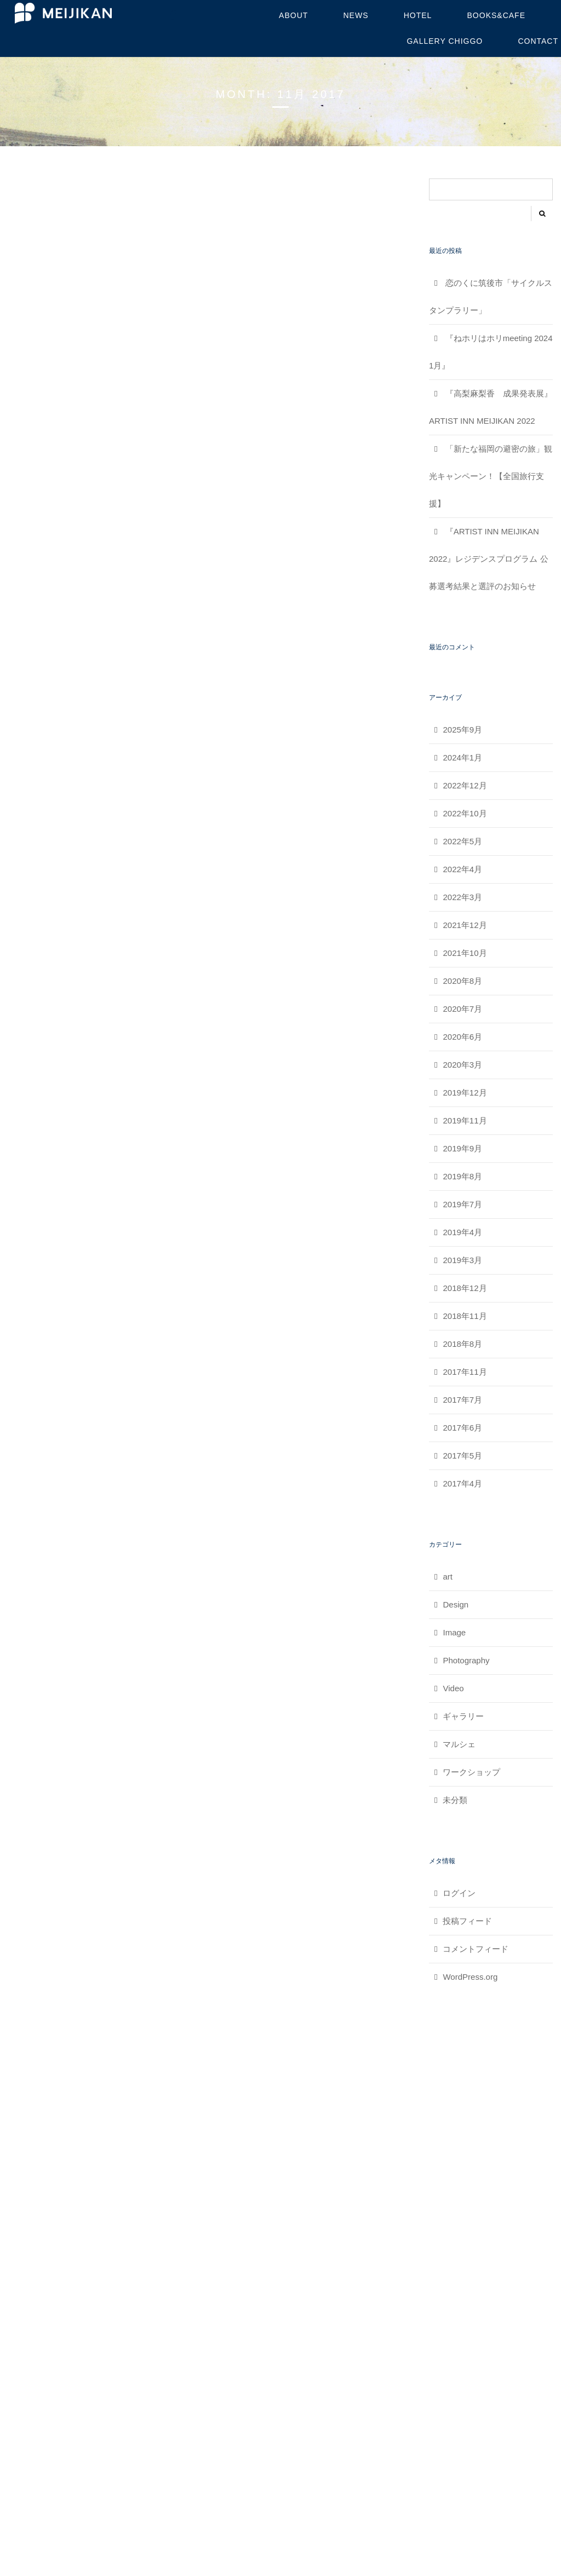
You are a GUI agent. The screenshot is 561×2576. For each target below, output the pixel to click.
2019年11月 (464, 1120)
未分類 (455, 1800)
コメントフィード (475, 1948)
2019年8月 (462, 1176)
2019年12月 (464, 1092)
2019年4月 (462, 1232)
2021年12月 (464, 925)
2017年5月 (462, 1455)
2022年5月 (462, 841)
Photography (466, 1660)
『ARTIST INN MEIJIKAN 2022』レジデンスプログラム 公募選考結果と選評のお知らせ (488, 559)
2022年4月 (462, 869)
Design (455, 1604)
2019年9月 (462, 1148)
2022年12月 (464, 785)
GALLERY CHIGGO (445, 41)
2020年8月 (462, 981)
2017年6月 (462, 1427)
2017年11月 (464, 1371)
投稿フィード (467, 1921)
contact (538, 41)
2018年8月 (462, 1343)
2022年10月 (464, 813)
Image (454, 1632)
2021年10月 (464, 953)
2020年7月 (462, 1008)
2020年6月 (462, 1036)
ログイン (459, 1893)
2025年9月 (462, 729)
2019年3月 (462, 1260)
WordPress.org (470, 1976)
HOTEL (418, 15)
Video (453, 1688)
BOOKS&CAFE (496, 15)
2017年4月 (462, 1483)
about (293, 15)
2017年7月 (462, 1399)
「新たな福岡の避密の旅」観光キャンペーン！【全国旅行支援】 (490, 476)
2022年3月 (462, 897)
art (448, 1576)
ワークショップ (471, 1772)
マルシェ (459, 1744)
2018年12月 (464, 1288)
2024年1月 (462, 757)
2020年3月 (462, 1064)
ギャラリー (463, 1716)
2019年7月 (462, 1204)
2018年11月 (464, 1316)
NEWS (356, 15)
